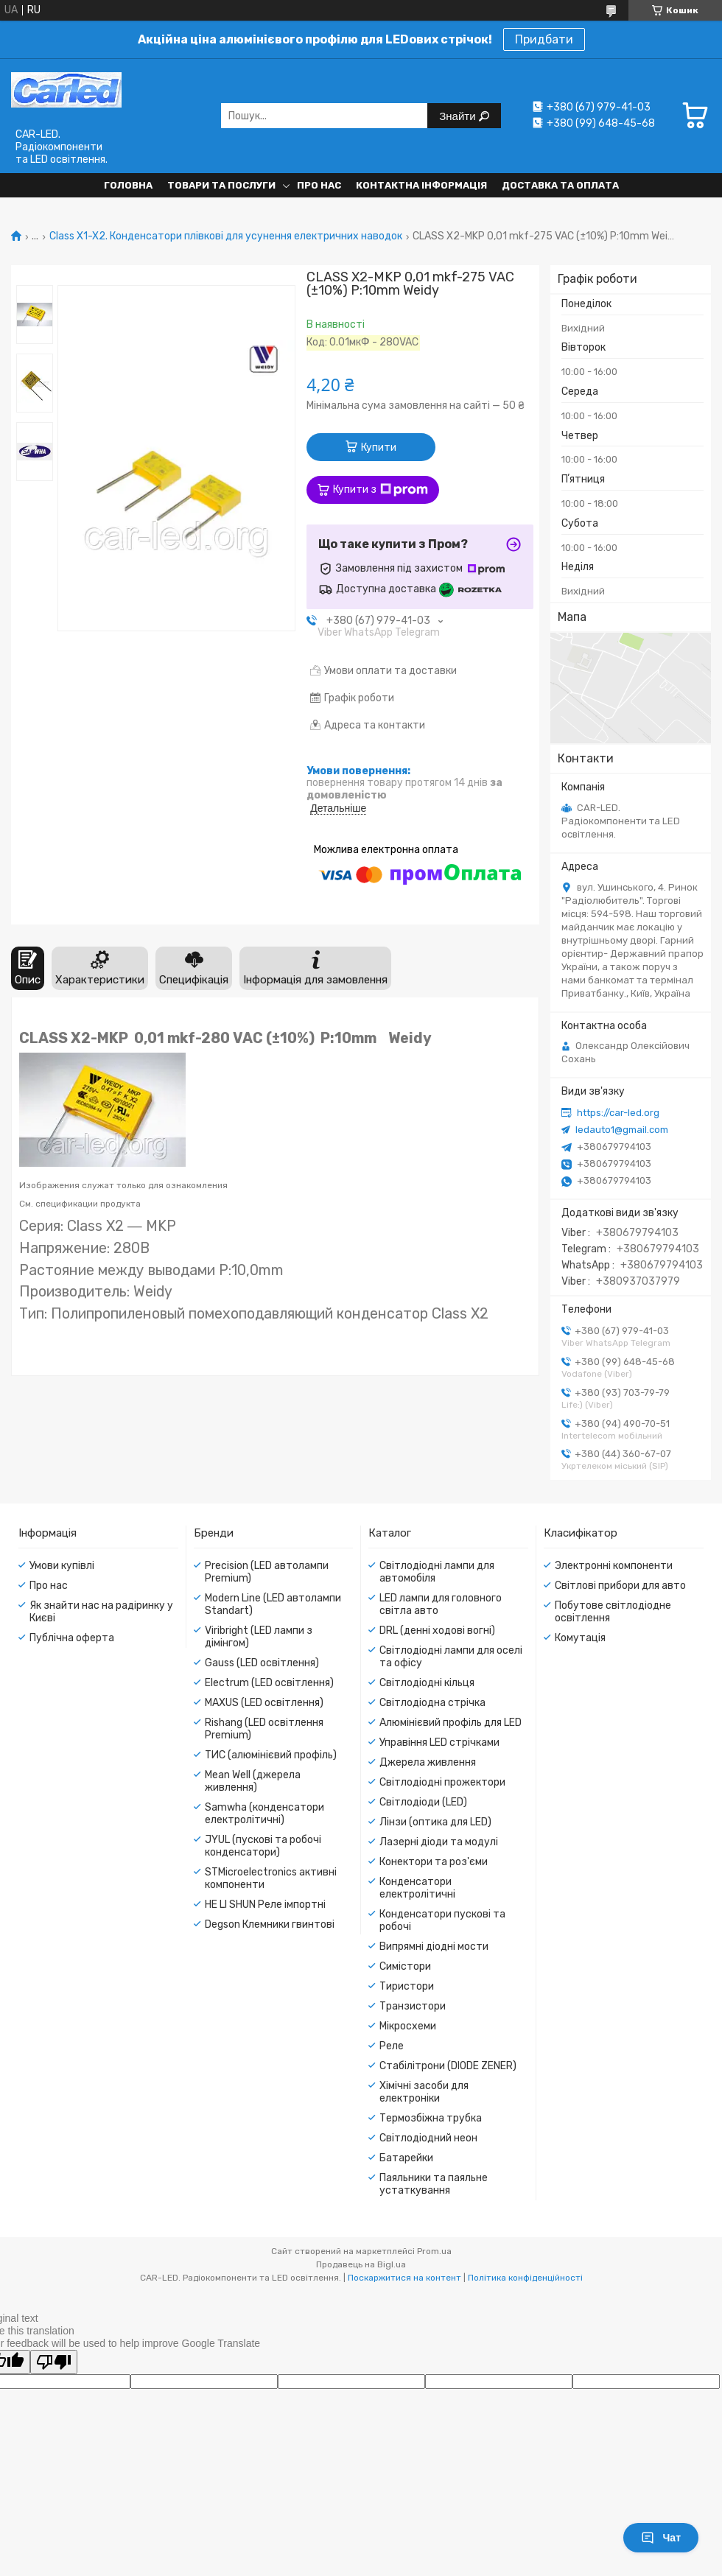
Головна (128, 185)
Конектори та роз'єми (433, 1862)
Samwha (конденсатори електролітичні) (264, 1813)
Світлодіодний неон (428, 2138)
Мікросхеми (407, 2026)
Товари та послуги (221, 185)
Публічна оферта (71, 1638)
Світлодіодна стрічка (432, 1702)
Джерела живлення (427, 1762)
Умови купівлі (61, 1565)
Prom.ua (434, 2251)
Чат (661, 2537)
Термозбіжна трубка (430, 2118)
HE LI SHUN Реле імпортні (265, 1904)
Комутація (580, 1638)
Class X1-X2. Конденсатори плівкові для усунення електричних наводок (225, 236)
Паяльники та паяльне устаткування (433, 2184)
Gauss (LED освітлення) (262, 1663)
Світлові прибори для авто (620, 1585)
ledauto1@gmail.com (621, 1129)
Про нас (319, 185)
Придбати (544, 39)
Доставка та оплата (560, 185)
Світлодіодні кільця (426, 1683)
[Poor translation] (53, 2362)
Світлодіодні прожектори (442, 1782)
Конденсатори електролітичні (417, 1888)
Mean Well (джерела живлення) (253, 1781)
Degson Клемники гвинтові (269, 1924)
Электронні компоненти (614, 1565)
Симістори (405, 1966)
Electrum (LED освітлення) (269, 1683)
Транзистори (412, 2006)
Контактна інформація (421, 185)
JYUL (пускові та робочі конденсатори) (263, 1846)
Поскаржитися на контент (404, 2278)
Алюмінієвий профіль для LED (450, 1722)
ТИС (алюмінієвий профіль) (271, 1755)
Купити (378, 447)
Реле (391, 2046)
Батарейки (406, 2158)
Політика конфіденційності (525, 2278)
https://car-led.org (618, 1112)
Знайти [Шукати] (458, 116)
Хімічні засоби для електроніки (424, 2092)
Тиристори (406, 1986)
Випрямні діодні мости (433, 1946)
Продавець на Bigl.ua (361, 2264)
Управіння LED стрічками (439, 1742)
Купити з (380, 489)
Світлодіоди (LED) (423, 1802)
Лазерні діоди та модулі (438, 1842)
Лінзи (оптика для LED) (435, 1822)
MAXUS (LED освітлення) (264, 1702)
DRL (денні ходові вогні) (437, 1630)
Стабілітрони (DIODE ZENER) (447, 2066)
